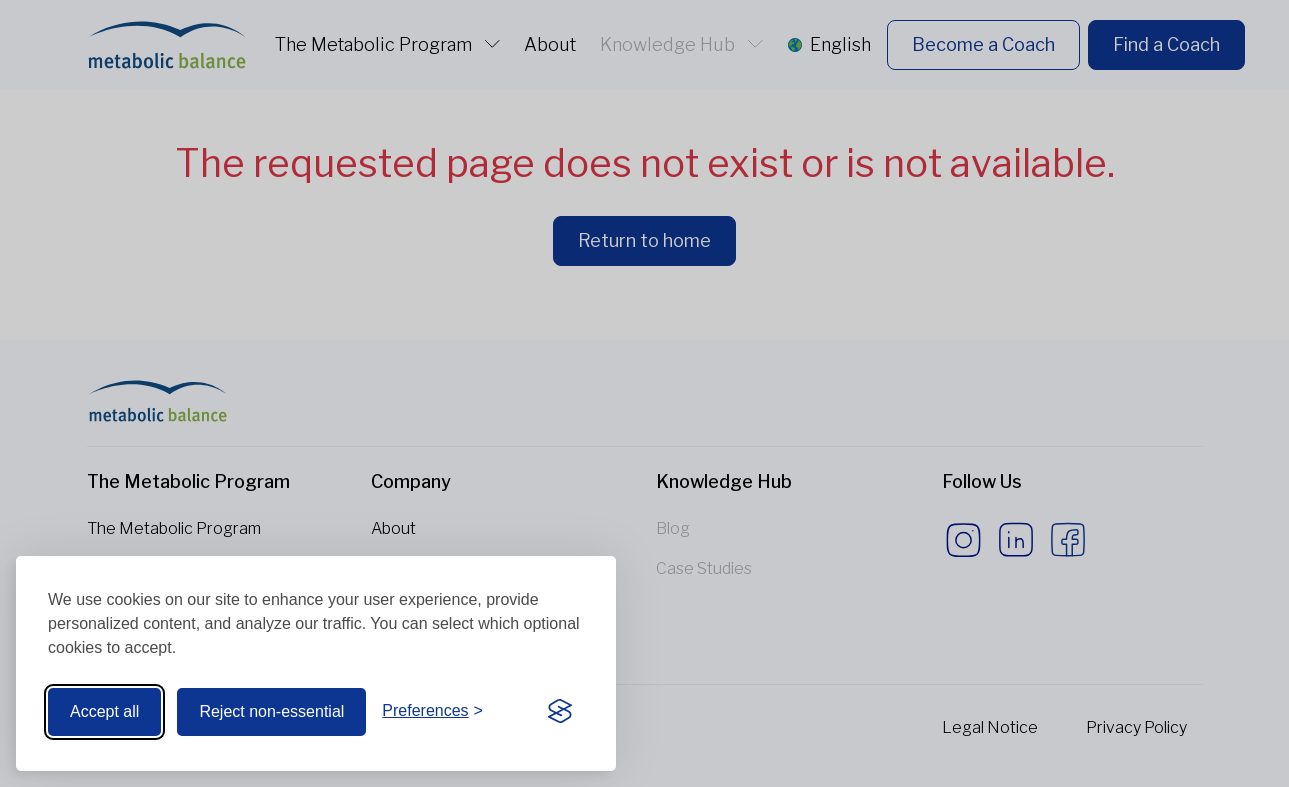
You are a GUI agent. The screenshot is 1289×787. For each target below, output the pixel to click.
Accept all (104, 711)
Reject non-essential (271, 711)
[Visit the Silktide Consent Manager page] (560, 712)
